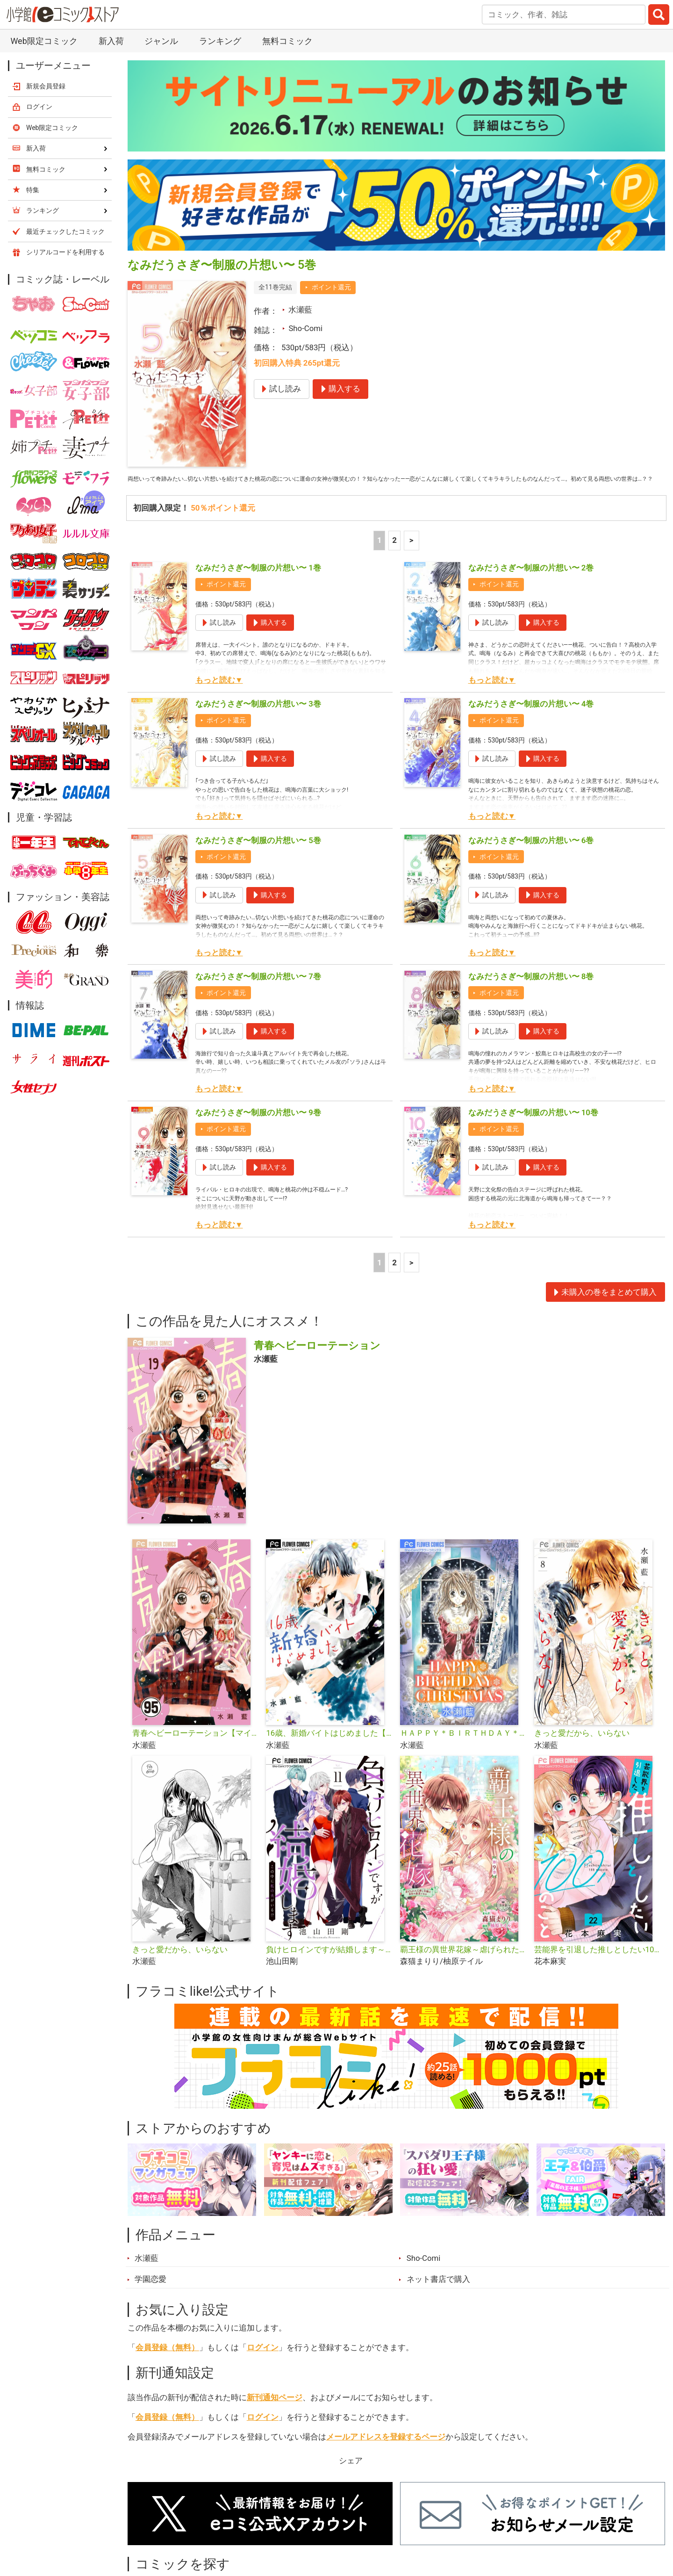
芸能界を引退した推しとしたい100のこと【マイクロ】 (597, 1964)
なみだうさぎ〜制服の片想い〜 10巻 (533, 1127)
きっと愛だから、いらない (582, 1748)
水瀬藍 (300, 309)
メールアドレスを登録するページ (385, 2451)
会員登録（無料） (167, 2362)
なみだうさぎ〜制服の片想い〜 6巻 (531, 854)
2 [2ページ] (394, 555)
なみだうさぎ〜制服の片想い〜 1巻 (258, 582)
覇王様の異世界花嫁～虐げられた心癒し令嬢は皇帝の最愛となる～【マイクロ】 (463, 1964)
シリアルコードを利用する (65, 252)
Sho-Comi (305, 328)
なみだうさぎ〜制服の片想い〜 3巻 (258, 718)
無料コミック (287, 41)
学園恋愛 (150, 2294)
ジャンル (161, 41)
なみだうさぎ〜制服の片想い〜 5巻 (258, 854)
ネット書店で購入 (438, 2294)
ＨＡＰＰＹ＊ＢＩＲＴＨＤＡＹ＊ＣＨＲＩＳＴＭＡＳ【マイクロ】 (463, 1748)
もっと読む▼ (219, 695)
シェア (351, 2475)
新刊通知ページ (274, 2412)
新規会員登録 (45, 86)
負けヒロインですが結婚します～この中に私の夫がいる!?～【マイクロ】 (329, 1964)
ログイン (263, 2362)
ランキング (220, 41)
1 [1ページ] (379, 555)
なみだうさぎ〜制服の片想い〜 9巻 (258, 1127)
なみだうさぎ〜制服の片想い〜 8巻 (531, 991)
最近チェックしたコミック (65, 231)
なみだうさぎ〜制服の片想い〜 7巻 (258, 991)
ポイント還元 (331, 287)
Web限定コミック (43, 41)
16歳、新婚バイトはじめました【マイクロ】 (329, 1748)
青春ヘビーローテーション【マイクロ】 (195, 1748)
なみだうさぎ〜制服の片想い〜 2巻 (531, 582)
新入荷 (111, 41)
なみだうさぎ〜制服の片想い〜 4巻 (531, 718)
